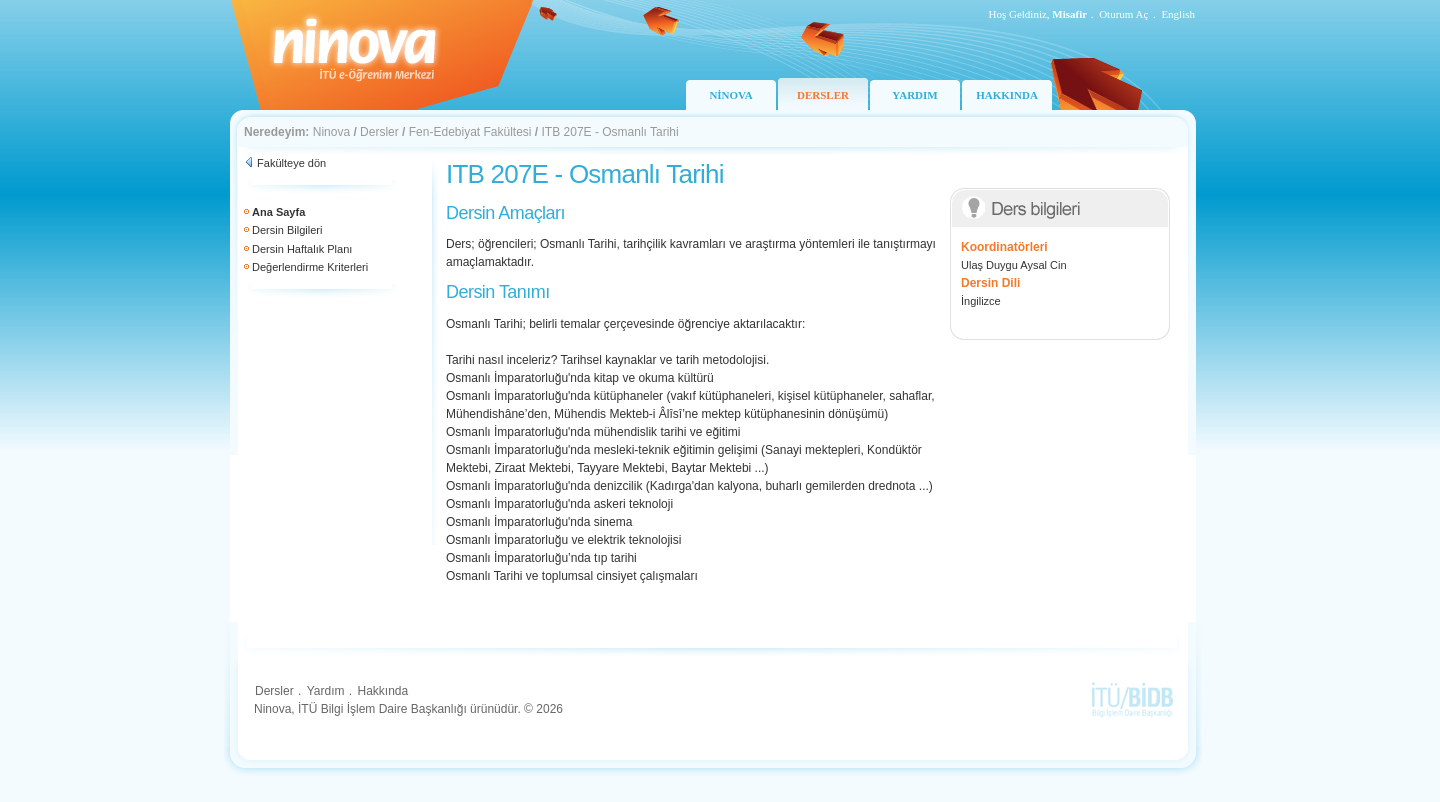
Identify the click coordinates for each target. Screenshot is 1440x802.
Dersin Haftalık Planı (302, 249)
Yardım (326, 691)
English (1178, 14)
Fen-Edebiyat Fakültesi (470, 132)
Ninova (331, 132)
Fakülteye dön (291, 163)
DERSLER (823, 95)
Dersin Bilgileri (287, 230)
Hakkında (382, 691)
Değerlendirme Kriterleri (310, 267)
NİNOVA (730, 95)
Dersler (379, 132)
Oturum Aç (1123, 14)
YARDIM (914, 95)
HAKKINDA (1007, 95)
